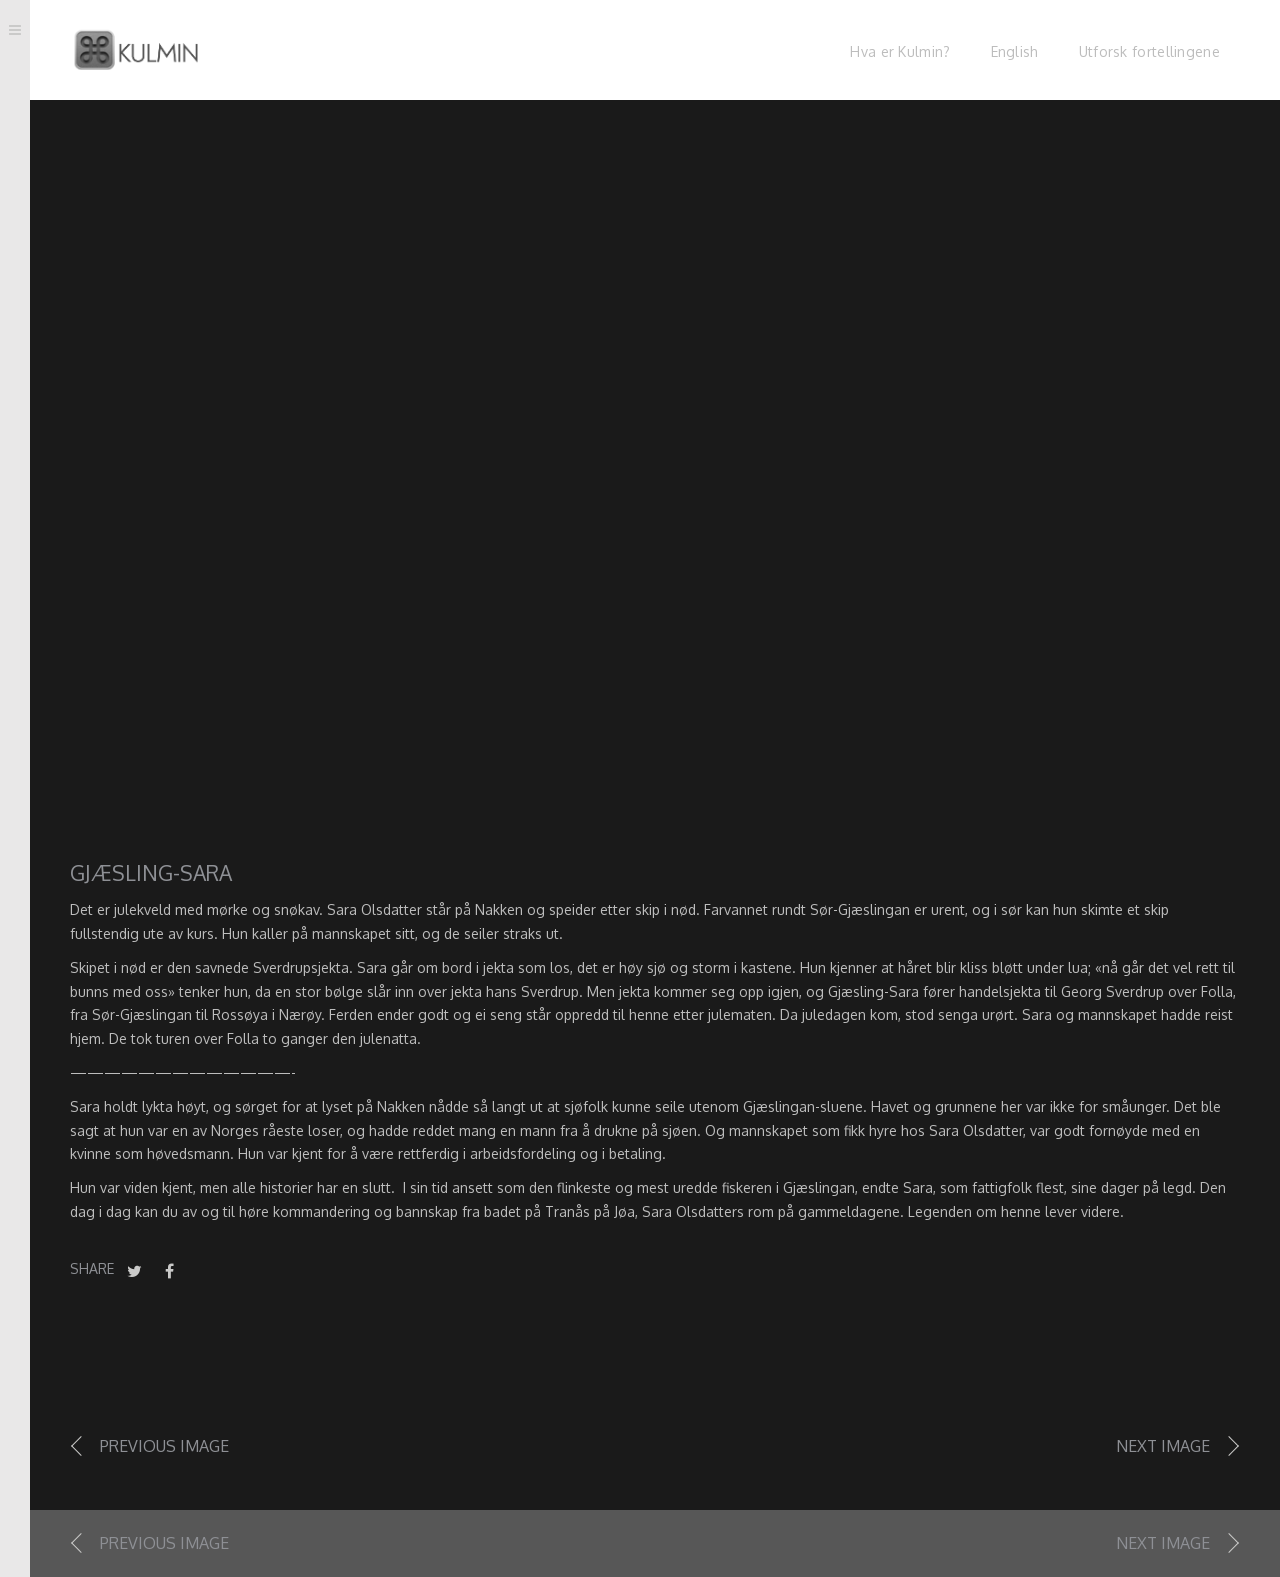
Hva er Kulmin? (900, 51)
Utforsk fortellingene (1149, 51)
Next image (1163, 1446)
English (1015, 51)
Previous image (164, 1446)
